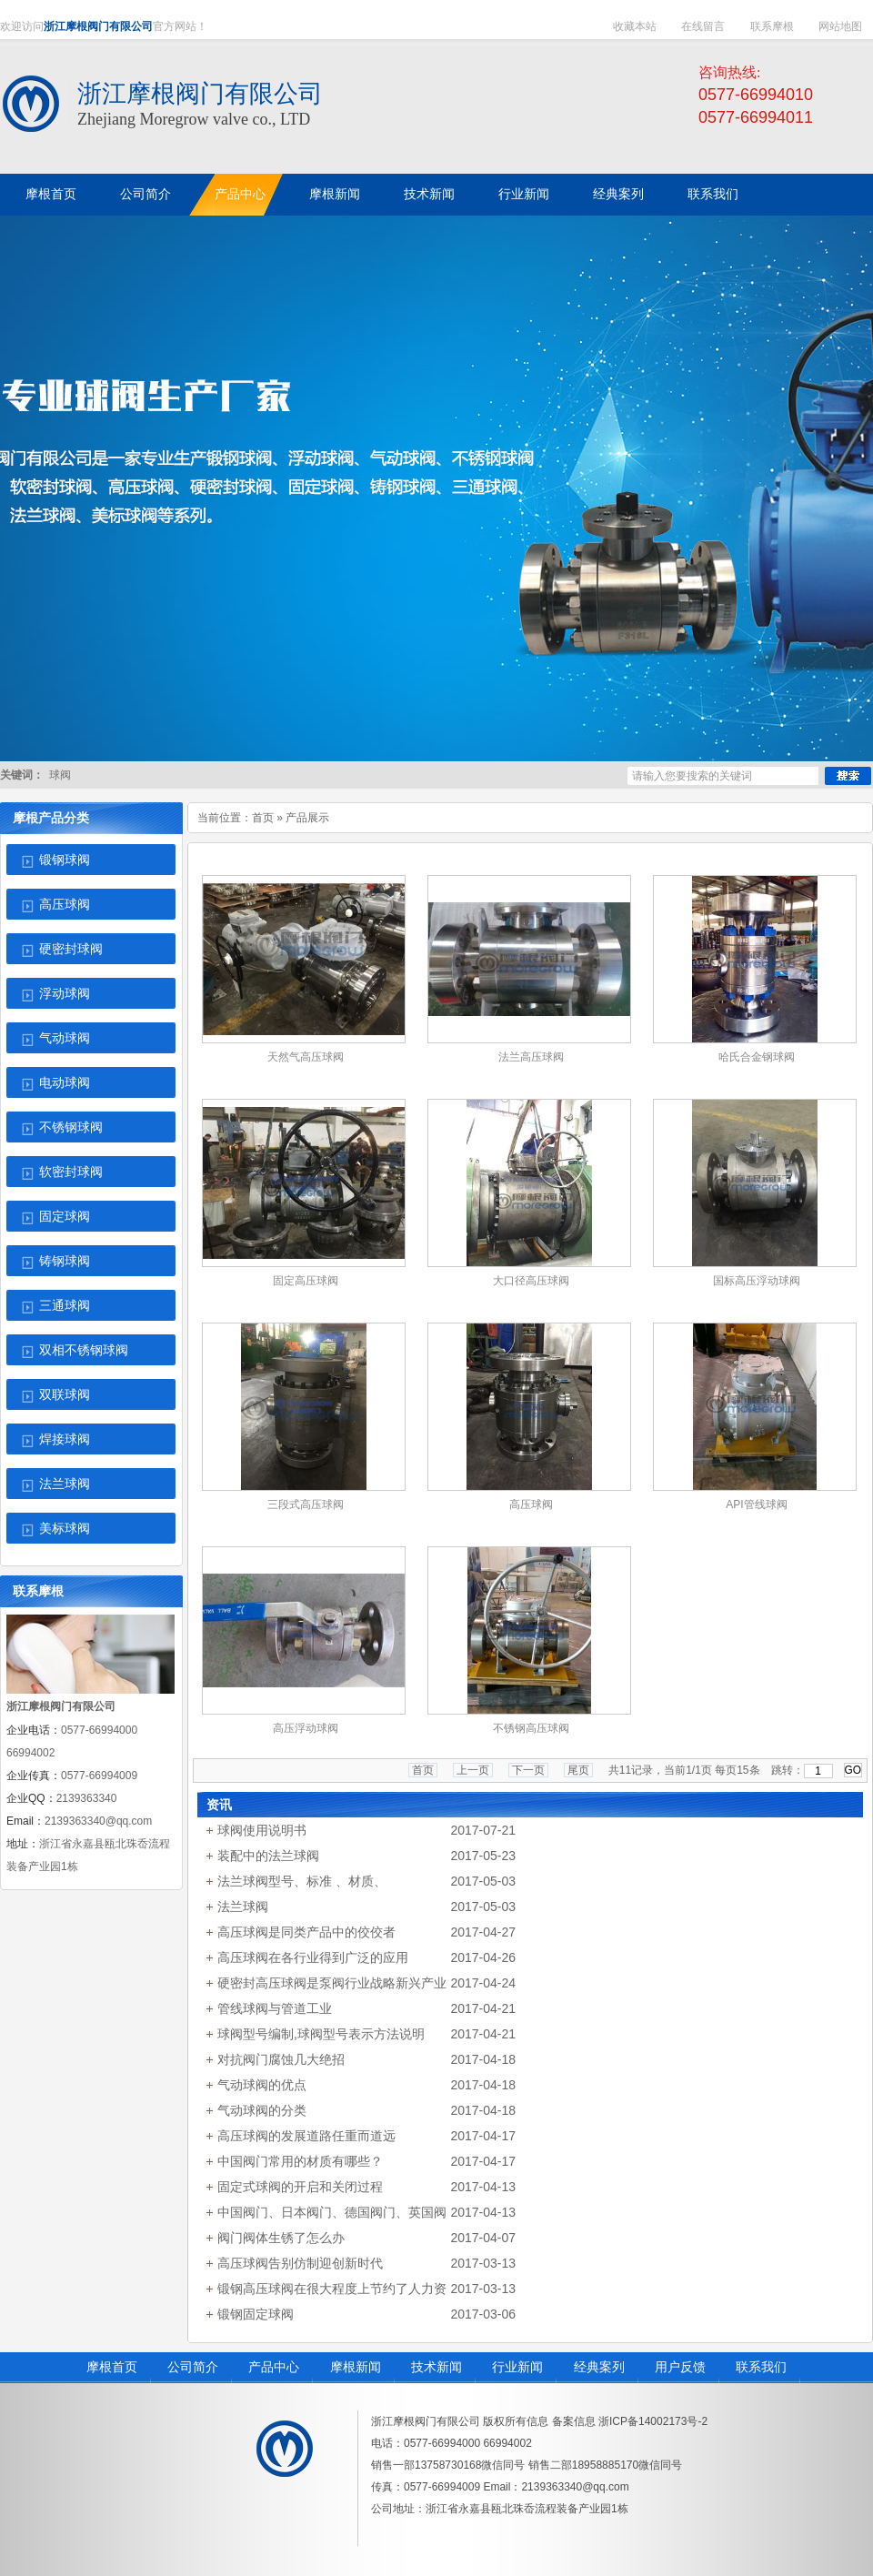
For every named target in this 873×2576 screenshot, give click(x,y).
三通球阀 (64, 1306)
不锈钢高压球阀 (531, 1728)
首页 (263, 817)
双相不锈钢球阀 (83, 1350)
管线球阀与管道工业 (274, 2008)
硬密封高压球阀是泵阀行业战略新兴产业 (332, 1983)
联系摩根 (772, 26)
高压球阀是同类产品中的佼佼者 (306, 1932)
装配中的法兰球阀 (268, 1855)
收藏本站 (635, 26)
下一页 (528, 1770)
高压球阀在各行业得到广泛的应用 (312, 1957)
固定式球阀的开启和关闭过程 (300, 2186)
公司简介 (192, 2367)
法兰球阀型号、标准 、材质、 (301, 1881)
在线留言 (703, 26)
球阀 (60, 775)
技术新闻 (436, 2367)
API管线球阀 (756, 1504)
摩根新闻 (355, 2367)
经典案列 (599, 2367)
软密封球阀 (71, 1172)
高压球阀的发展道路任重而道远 (306, 2135)
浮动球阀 (64, 994)
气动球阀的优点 (261, 2085)
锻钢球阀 (64, 860)
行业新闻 (517, 2367)
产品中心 (273, 2367)
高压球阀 (64, 904)
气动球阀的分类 (261, 2110)
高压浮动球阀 (305, 1728)
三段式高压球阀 (305, 1504)
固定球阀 (64, 1216)
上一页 (473, 1770)
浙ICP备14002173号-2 (652, 2421)
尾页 (578, 1770)
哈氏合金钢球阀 (756, 1057)
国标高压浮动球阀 (756, 1280)
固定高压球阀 (305, 1280)
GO (853, 1770)
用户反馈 (680, 2367)
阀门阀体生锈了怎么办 (281, 2237)
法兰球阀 (64, 1484)
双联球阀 (64, 1395)
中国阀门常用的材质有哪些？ (300, 2161)
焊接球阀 (64, 1439)
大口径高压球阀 (531, 1280)
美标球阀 (64, 1528)
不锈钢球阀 (71, 1127)
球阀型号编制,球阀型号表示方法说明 (321, 2034)
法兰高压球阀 (531, 1057)
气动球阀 (64, 1038)
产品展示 (307, 817)
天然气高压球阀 (305, 1057)
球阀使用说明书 (261, 1830)
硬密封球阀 (71, 949)
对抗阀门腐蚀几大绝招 (281, 2059)
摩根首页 (111, 2367)
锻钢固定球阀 (255, 2314)
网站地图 (840, 26)
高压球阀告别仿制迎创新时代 (300, 2263)
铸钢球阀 (64, 1261)
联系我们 (761, 2367)
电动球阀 (64, 1083)
